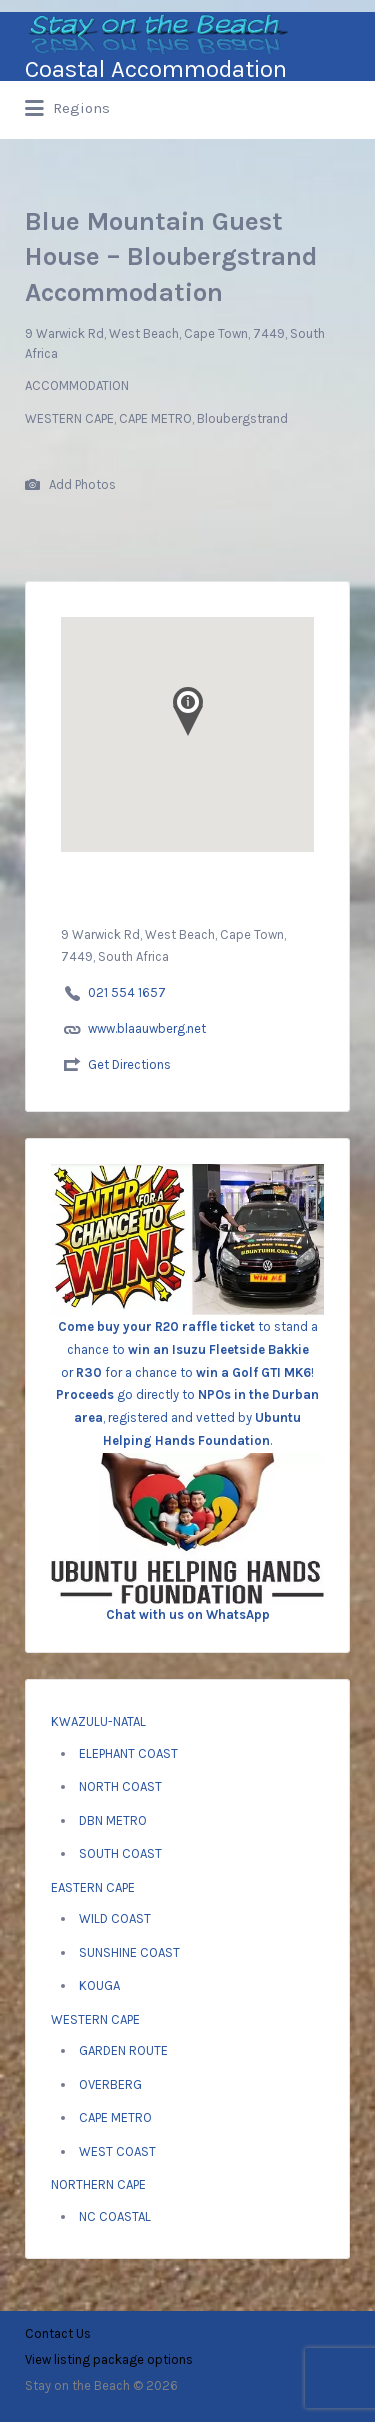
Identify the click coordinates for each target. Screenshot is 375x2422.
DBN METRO (113, 1820)
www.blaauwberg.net (147, 1028)
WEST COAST (117, 2151)
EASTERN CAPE (93, 1887)
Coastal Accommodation (156, 69)
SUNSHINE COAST (129, 1952)
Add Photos (70, 485)
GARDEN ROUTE (123, 2050)
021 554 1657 (127, 992)
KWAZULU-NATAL (98, 1721)
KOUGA (99, 1985)
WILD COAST (115, 1918)
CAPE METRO (115, 2117)
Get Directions (129, 1064)
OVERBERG (110, 2084)
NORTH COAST (120, 1786)
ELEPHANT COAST (128, 1753)
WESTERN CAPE (95, 2019)
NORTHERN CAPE (98, 2184)
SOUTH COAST (120, 1853)
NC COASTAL (115, 2216)
